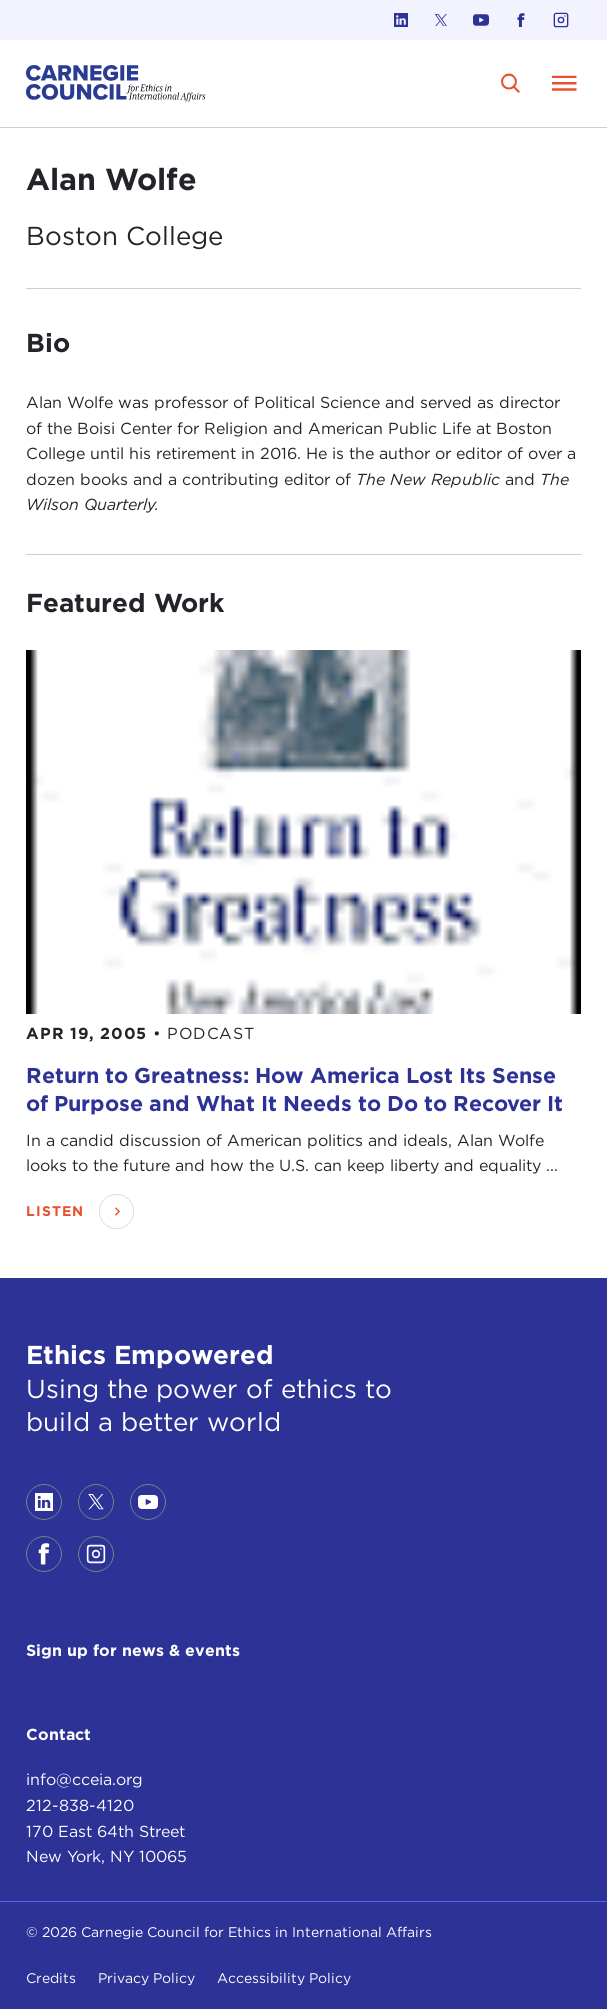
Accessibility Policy (284, 1978)
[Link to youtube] (481, 20)
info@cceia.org (84, 1779)
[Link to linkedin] (401, 20)
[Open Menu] (565, 83)
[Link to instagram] (561, 20)
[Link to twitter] (441, 20)
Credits (51, 1978)
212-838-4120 (80, 1805)
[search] (511, 83)
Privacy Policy (146, 1978)
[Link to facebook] (521, 20)
